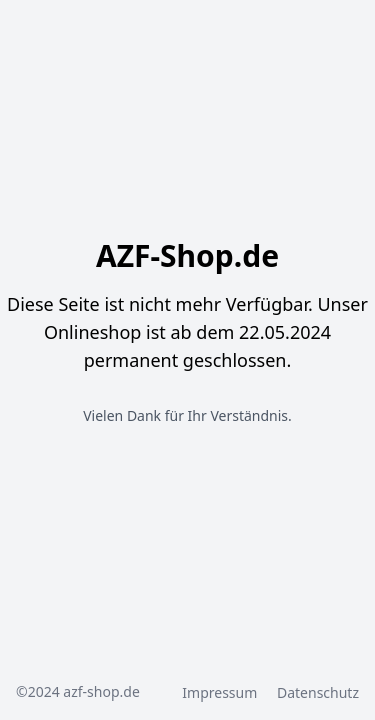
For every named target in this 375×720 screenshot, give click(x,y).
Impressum (221, 692)
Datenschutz (318, 692)
